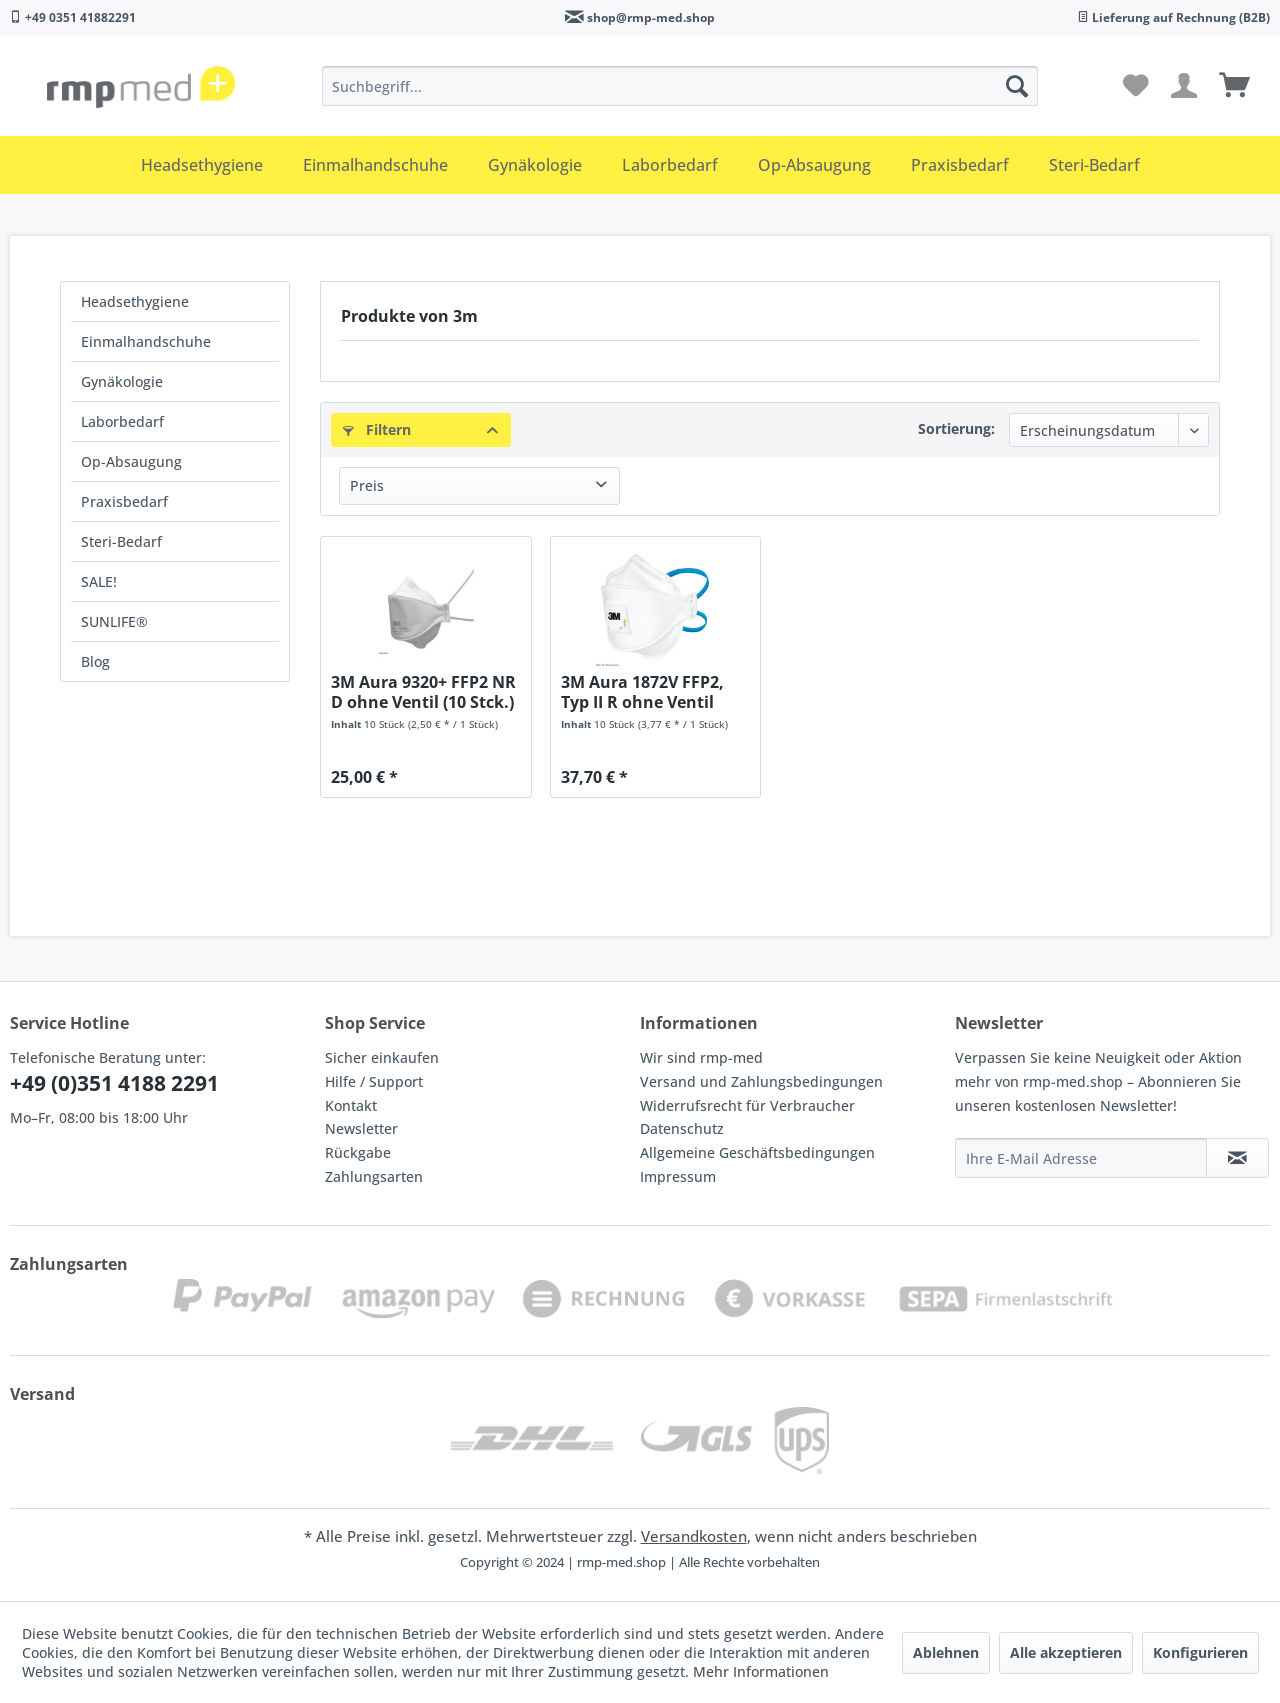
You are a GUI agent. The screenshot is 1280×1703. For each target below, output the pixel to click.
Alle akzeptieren (1066, 1652)
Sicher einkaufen (382, 1057)
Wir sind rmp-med (701, 1057)
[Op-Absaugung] (814, 165)
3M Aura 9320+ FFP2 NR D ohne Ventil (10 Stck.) (423, 692)
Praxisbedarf (124, 501)
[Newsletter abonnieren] (1237, 1158)
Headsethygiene (135, 301)
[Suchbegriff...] (680, 86)
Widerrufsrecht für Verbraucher (747, 1105)
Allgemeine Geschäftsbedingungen (757, 1152)
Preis (367, 485)
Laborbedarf (122, 421)
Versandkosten (694, 1536)
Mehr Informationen (761, 1671)
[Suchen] (1017, 86)
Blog (95, 661)
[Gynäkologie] (535, 165)
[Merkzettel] (1136, 86)
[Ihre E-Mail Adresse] (1081, 1158)
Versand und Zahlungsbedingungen (761, 1081)
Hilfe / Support (374, 1081)
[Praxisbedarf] (960, 165)
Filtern (377, 429)
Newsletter (361, 1128)
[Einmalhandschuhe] (375, 165)
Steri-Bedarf (121, 541)
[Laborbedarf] (670, 165)
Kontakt (351, 1105)
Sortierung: (956, 428)
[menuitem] (680, 86)
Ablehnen (946, 1652)
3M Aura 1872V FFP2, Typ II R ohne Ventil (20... (642, 692)
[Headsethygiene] (202, 165)
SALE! (99, 581)
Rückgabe (358, 1152)
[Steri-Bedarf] (1094, 165)
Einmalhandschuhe (146, 341)
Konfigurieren (1200, 1652)
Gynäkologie (122, 381)
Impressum (678, 1176)
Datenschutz (682, 1128)
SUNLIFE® (114, 621)
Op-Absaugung (131, 461)
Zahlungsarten (374, 1176)
